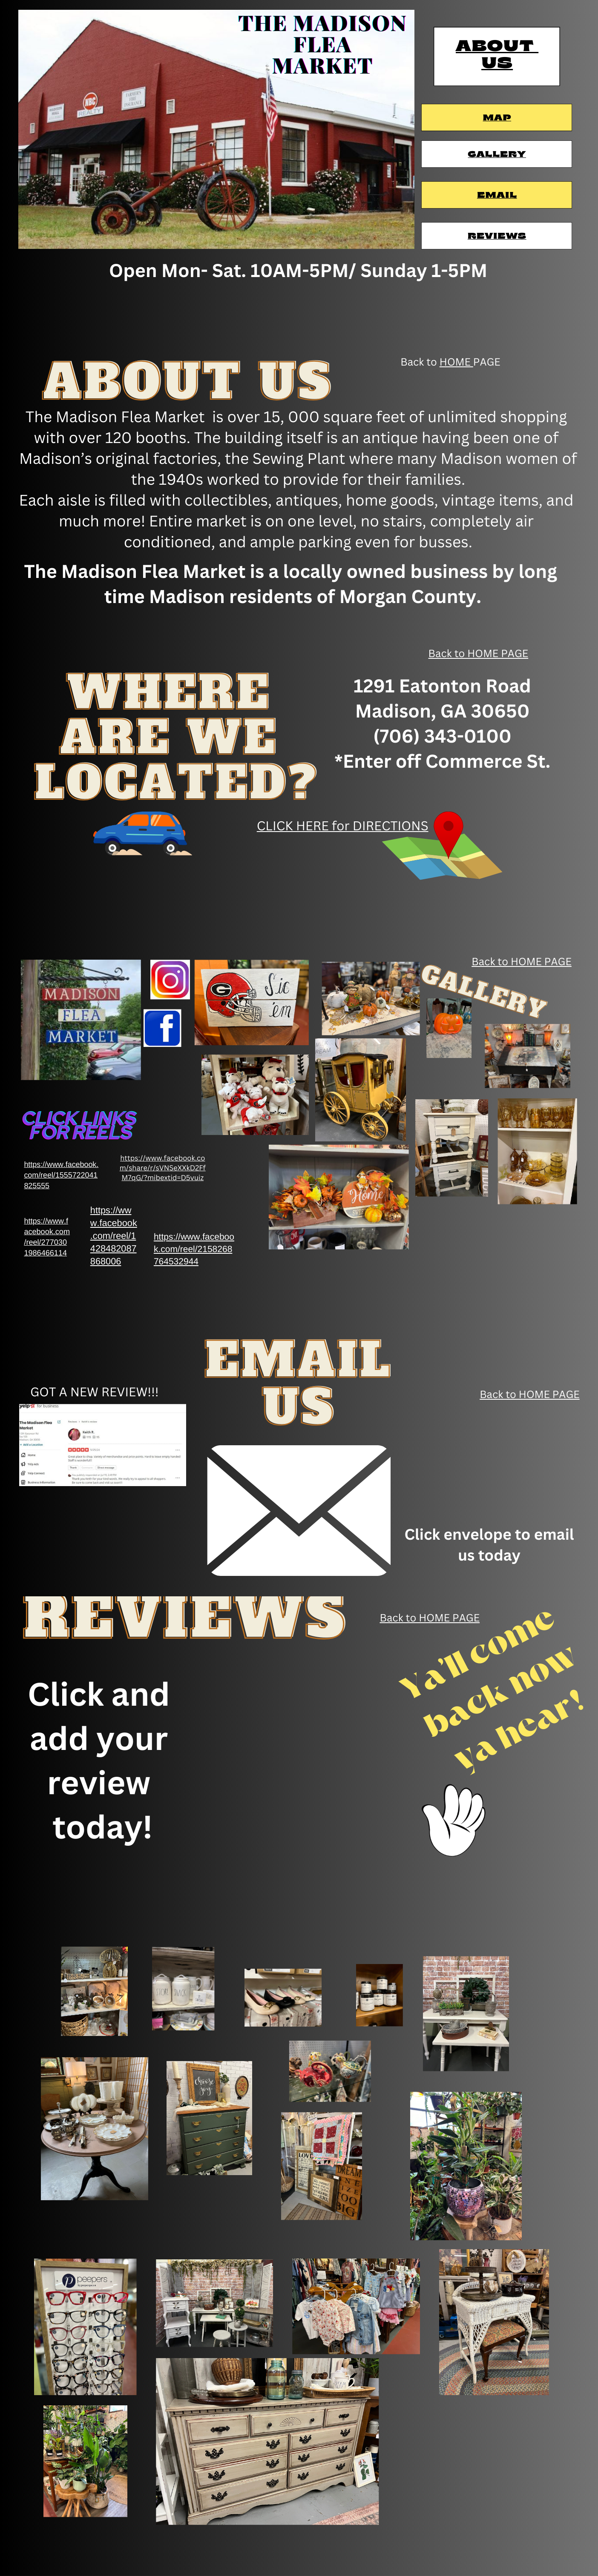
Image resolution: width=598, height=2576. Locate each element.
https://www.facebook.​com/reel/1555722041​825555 (61, 1175)
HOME (456, 362)
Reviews (497, 236)
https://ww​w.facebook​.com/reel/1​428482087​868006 (113, 1236)
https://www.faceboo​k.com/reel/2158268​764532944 (194, 1249)
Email (497, 196)
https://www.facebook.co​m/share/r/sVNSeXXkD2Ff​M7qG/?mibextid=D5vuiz (163, 1167)
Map (497, 118)
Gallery (497, 155)
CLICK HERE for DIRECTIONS (342, 825)
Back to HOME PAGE (478, 653)
